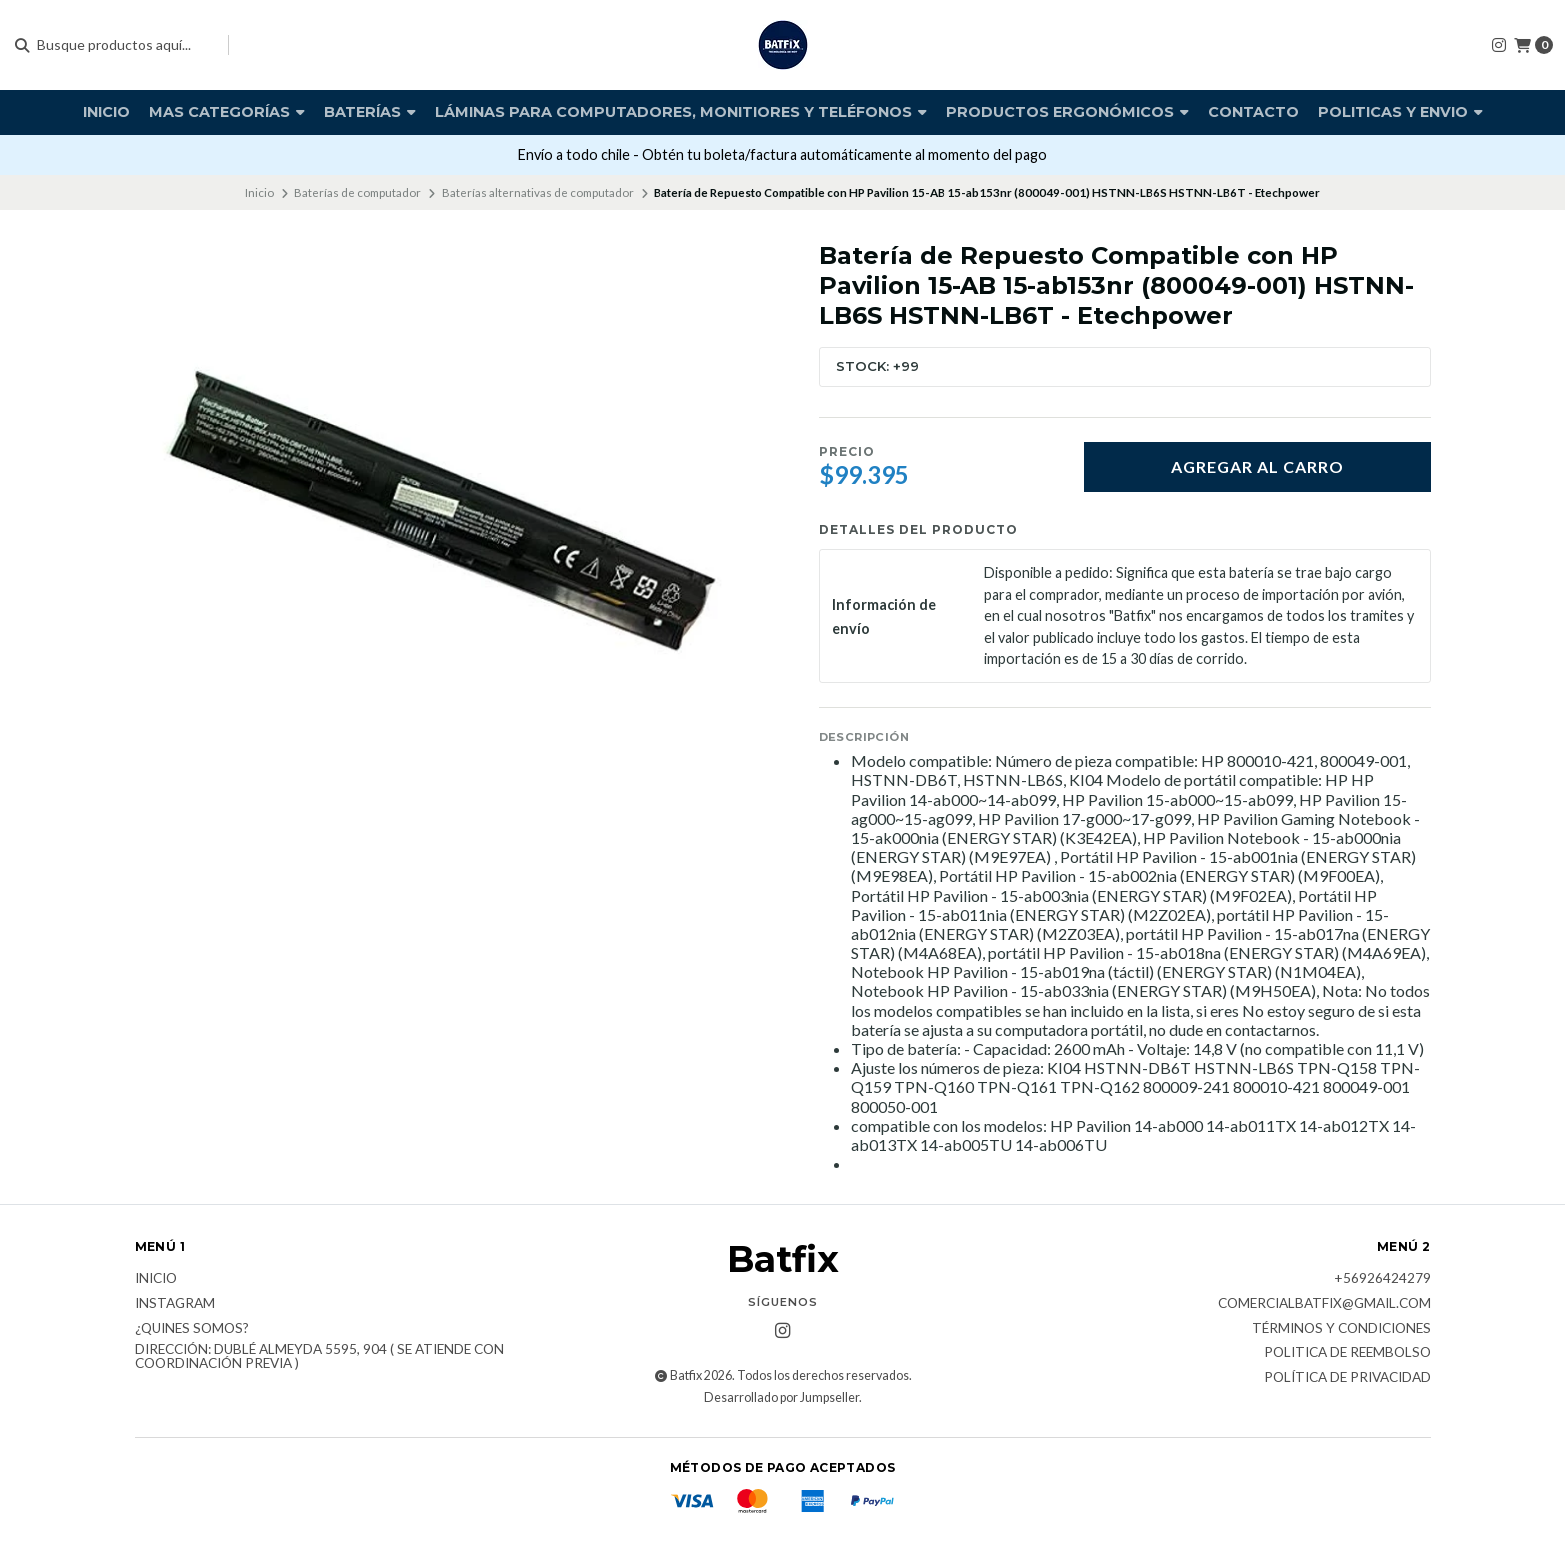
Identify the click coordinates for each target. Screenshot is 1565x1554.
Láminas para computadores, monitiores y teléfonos (681, 112)
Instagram (175, 1304)
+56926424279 (1382, 1279)
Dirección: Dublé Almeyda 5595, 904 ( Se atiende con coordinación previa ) (319, 1356)
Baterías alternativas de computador (538, 192)
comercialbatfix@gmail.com (1324, 1304)
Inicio (106, 112)
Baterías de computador (357, 192)
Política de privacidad (1347, 1378)
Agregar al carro (1257, 466)
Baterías (370, 112)
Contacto (1253, 112)
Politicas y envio (1400, 112)
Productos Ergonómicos (1067, 112)
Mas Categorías (227, 112)
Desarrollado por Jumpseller (781, 1397)
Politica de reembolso (1347, 1353)
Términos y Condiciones (1341, 1329)
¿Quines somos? (192, 1329)
